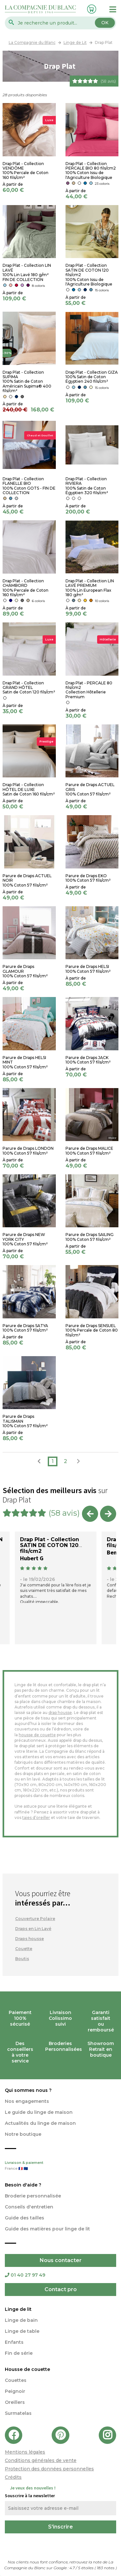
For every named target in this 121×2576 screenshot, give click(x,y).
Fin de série (19, 2353)
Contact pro (61, 2289)
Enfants (14, 2342)
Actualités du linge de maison (40, 2123)
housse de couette (37, 1734)
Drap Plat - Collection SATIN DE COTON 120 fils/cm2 (49, 1545)
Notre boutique (23, 2134)
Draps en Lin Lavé (33, 1928)
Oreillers (15, 2402)
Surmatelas (18, 2413)
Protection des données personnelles (49, 2469)
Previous (90, 1514)
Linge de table (22, 2331)
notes (106, 2567)
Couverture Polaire (35, 1918)
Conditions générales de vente (40, 2460)
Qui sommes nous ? (28, 2090)
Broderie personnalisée (33, 2196)
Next (108, 1514)
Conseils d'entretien (29, 2207)
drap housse (60, 1712)
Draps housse (29, 1938)
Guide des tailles (24, 2218)
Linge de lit (18, 2309)
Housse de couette (27, 2369)
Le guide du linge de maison (39, 2112)
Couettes (15, 2380)
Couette (23, 1948)
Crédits (13, 2477)
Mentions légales (25, 2452)
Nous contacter (61, 2260)
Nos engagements (27, 2101)
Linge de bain (21, 2320)
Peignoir (15, 2391)
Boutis (22, 1958)
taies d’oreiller (36, 1817)
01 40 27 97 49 (25, 2275)
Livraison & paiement (60, 2166)
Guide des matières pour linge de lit (47, 2229)
